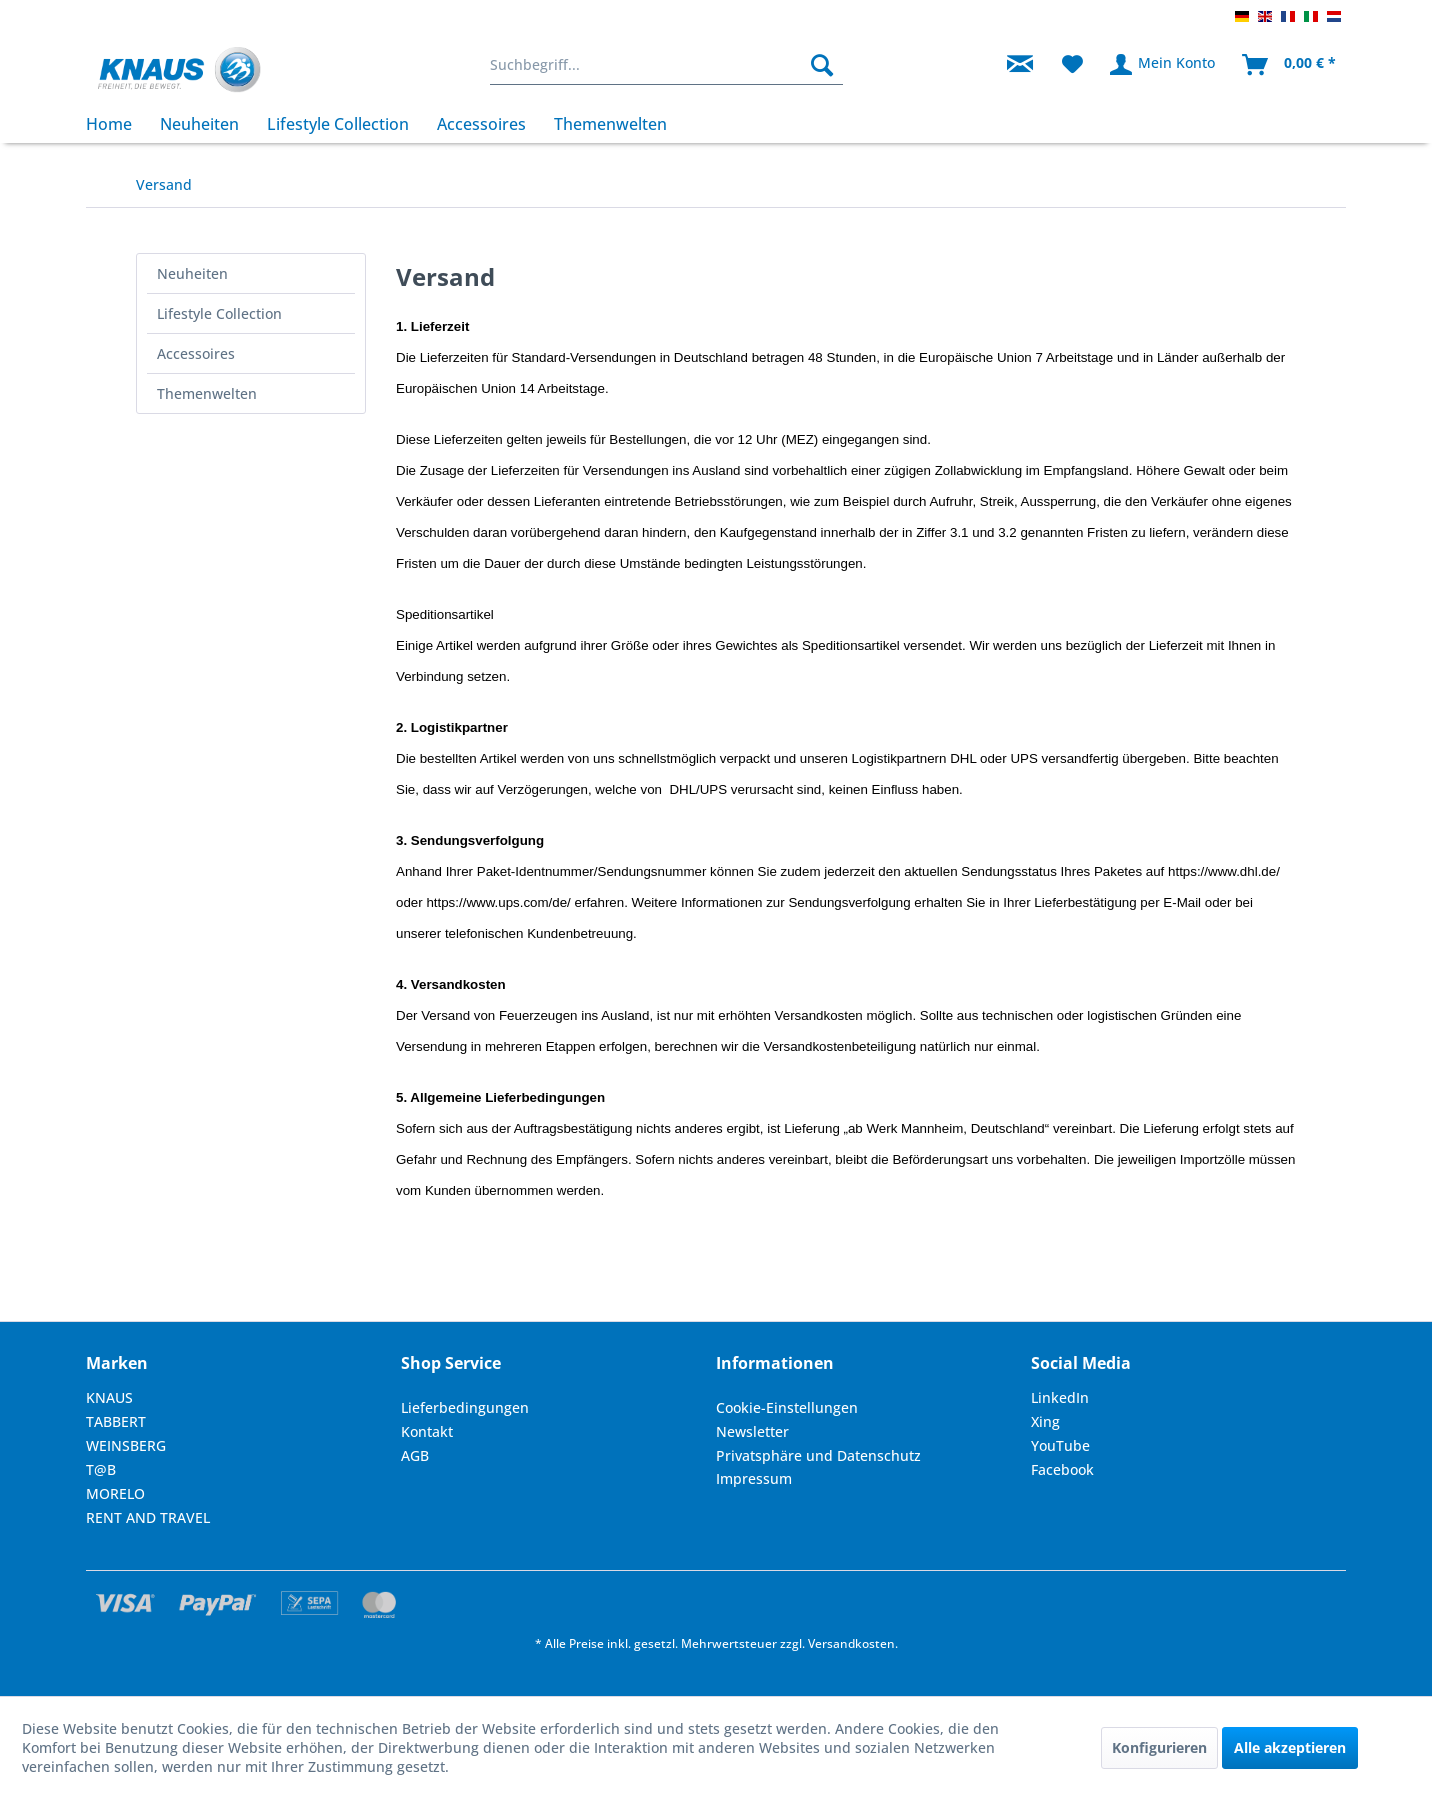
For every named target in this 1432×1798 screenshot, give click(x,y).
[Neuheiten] (199, 124)
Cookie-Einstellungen (787, 1407)
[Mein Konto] (1163, 65)
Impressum (754, 1478)
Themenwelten (207, 393)
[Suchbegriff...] (666, 65)
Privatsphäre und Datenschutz (818, 1455)
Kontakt (427, 1431)
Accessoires (196, 353)
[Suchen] (822, 65)
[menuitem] (666, 65)
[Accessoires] (481, 124)
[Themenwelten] (610, 124)
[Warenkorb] (1290, 65)
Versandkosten (851, 1643)
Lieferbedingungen (465, 1407)
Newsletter (752, 1431)
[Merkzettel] (1072, 65)
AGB (415, 1455)
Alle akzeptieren (1290, 1747)
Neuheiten (192, 273)
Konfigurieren (1159, 1747)
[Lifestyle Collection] (338, 124)
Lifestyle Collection (219, 313)
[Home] (116, 124)
